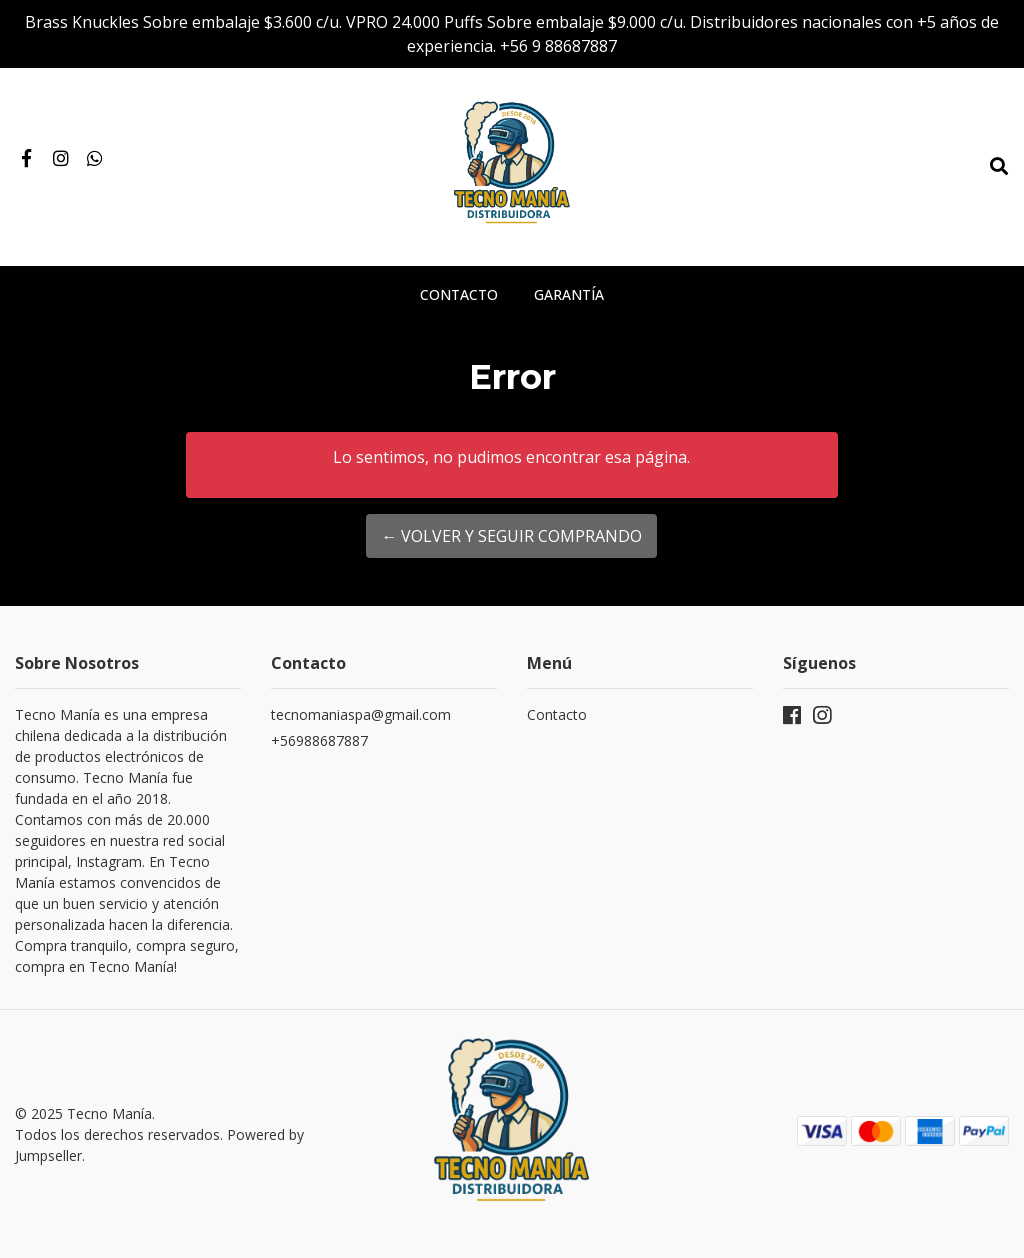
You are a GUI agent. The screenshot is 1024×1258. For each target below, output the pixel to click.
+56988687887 (319, 740)
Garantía (569, 294)
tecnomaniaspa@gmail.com (361, 714)
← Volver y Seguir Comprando (511, 536)
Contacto (459, 294)
